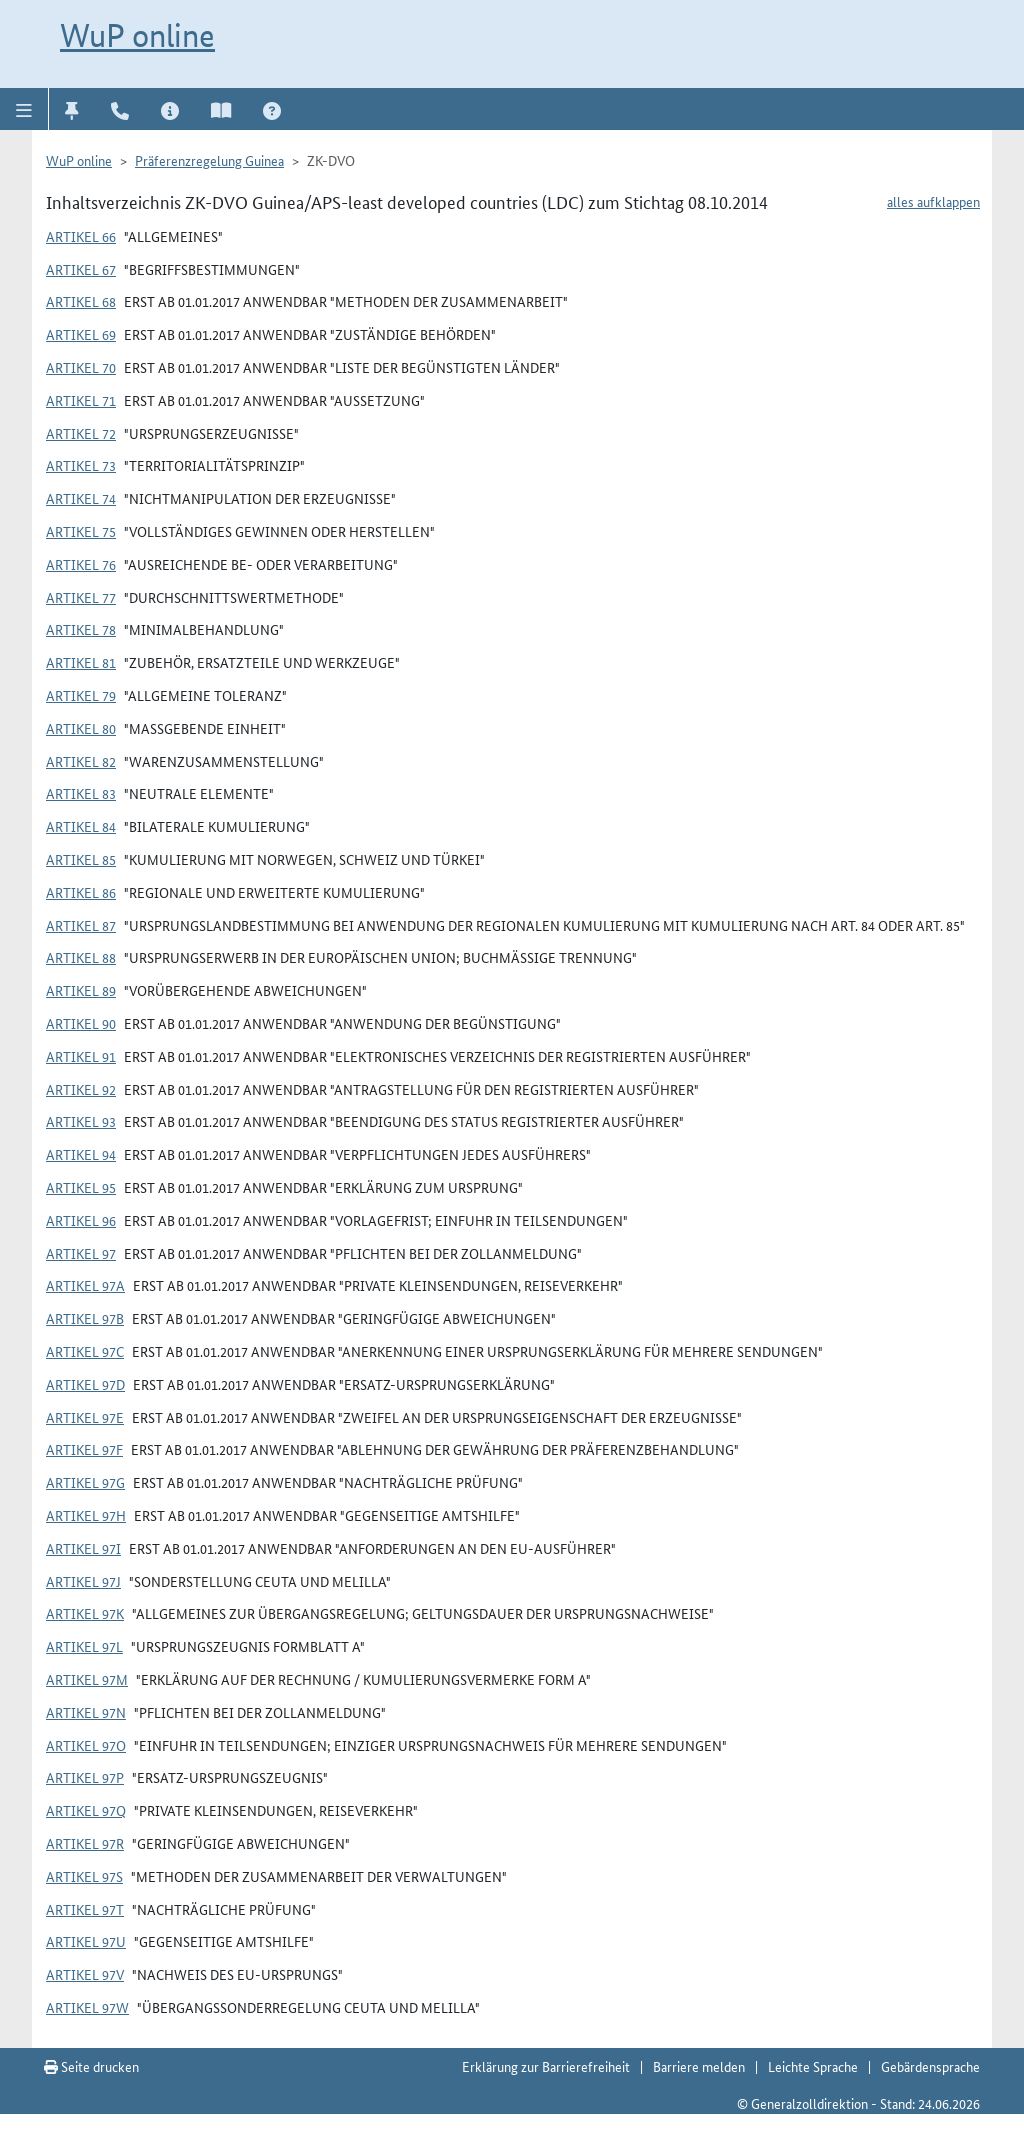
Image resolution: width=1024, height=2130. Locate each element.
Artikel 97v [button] (85, 1974)
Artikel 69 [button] (81, 334)
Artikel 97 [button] (81, 1253)
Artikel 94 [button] (81, 1154)
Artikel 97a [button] (85, 1285)
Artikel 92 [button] (81, 1089)
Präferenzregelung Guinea (209, 160)
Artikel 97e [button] (85, 1417)
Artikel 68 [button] (81, 301)
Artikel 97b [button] (85, 1318)
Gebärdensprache (930, 2066)
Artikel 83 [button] (81, 793)
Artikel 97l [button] (84, 1646)
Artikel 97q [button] (86, 1810)
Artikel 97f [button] (84, 1449)
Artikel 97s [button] (84, 1876)
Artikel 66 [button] (81, 236)
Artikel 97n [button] (86, 1712)
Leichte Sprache (813, 2066)
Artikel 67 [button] (81, 269)
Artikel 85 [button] (81, 859)
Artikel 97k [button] (85, 1613)
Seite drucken (91, 2066)
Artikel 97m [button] (87, 1679)
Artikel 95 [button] (81, 1187)
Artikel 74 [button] (81, 498)
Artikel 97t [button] (85, 1909)
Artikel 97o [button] (86, 1745)
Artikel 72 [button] (81, 433)
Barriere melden (699, 2066)
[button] (24, 109)
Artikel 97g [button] (85, 1482)
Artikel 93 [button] (81, 1121)
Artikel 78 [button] (81, 629)
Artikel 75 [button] (81, 531)
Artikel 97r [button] (85, 1843)
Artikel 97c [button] (85, 1351)
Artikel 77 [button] (81, 597)
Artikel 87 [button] (81, 925)
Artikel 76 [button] (81, 564)
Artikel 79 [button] (81, 695)
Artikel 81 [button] (81, 662)
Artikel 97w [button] (87, 2007)
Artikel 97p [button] (85, 1777)
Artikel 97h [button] (86, 1515)
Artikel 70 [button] (81, 367)
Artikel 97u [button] (86, 1941)
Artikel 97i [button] (83, 1548)
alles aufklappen (933, 201)
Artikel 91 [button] (81, 1056)
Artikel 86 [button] (81, 892)
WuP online (137, 35)
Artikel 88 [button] (81, 957)
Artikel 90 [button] (81, 1023)
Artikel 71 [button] (81, 400)
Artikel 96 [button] (81, 1220)
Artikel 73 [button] (81, 465)
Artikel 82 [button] (81, 761)
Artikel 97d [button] (85, 1384)
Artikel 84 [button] (81, 826)
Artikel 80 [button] (81, 728)
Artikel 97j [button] (83, 1581)
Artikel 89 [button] (81, 990)
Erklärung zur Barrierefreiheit (546, 2066)
